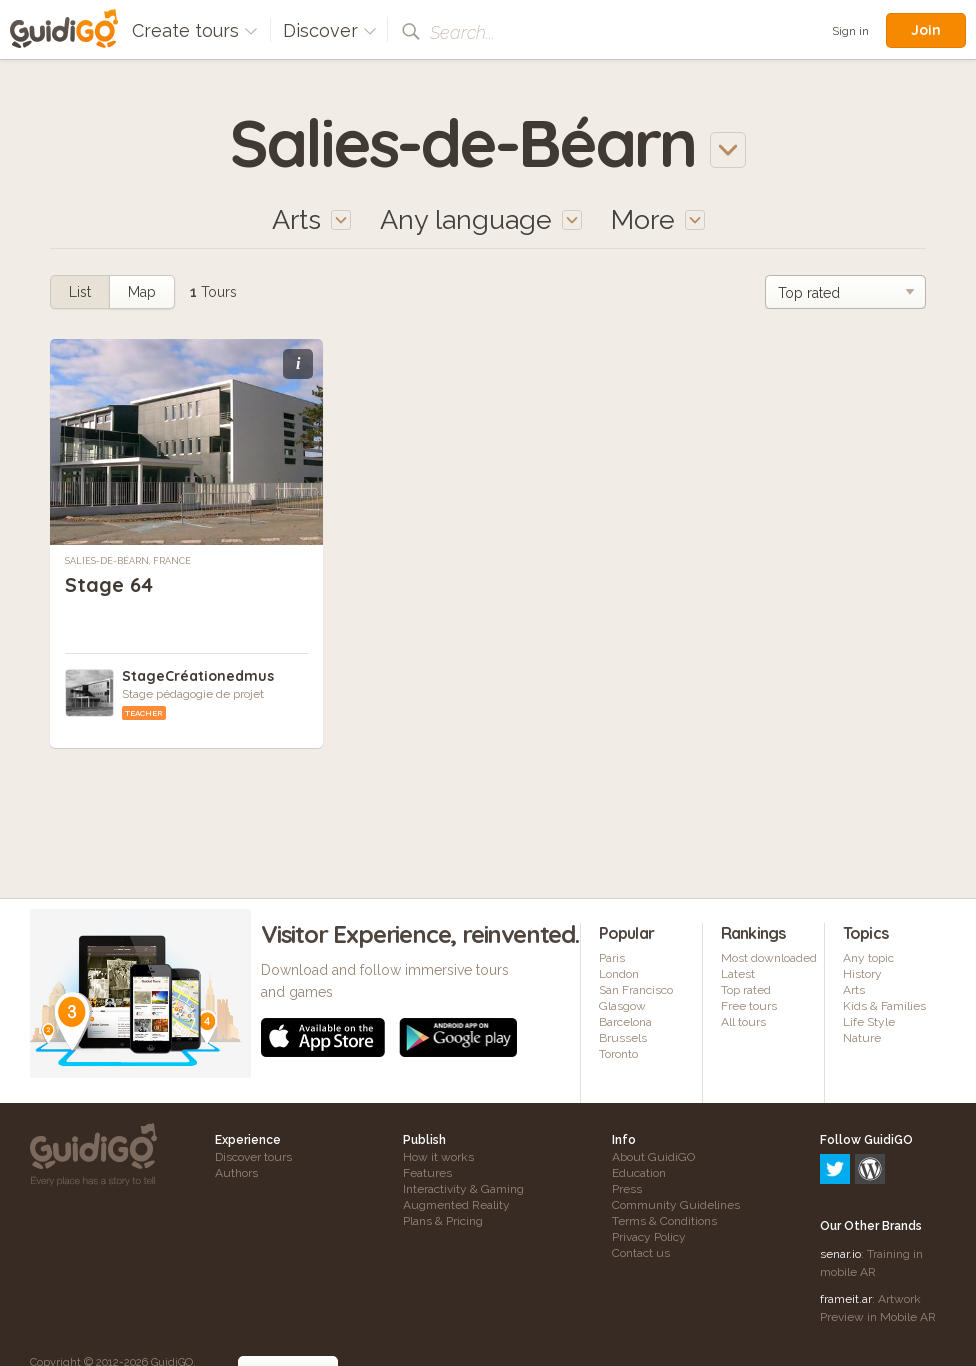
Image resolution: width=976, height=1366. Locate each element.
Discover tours (253, 1157)
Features (427, 1173)
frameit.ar (846, 1213)
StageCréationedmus (198, 676)
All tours (743, 1022)
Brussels (623, 1038)
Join (926, 30)
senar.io (840, 1168)
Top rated (746, 990)
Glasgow (622, 1006)
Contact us (641, 1253)
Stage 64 (109, 584)
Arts (854, 990)
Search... (462, 32)
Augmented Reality (456, 1205)
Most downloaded (769, 958)
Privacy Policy (649, 1237)
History (862, 974)
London (619, 974)
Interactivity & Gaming (463, 1189)
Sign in (850, 31)
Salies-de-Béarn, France (128, 561)
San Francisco (636, 990)
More (658, 219)
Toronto (618, 1054)
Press (627, 1189)
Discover (330, 30)
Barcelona (625, 1022)
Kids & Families (884, 1006)
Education (639, 1173)
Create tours (195, 30)
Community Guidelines (676, 1205)
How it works (438, 1157)
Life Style (869, 1022)
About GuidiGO (653, 1157)
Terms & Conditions (664, 1221)
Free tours (749, 1006)
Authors (236, 1173)
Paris (612, 958)
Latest (738, 974)
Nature (862, 1038)
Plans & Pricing (443, 1221)
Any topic (868, 958)
